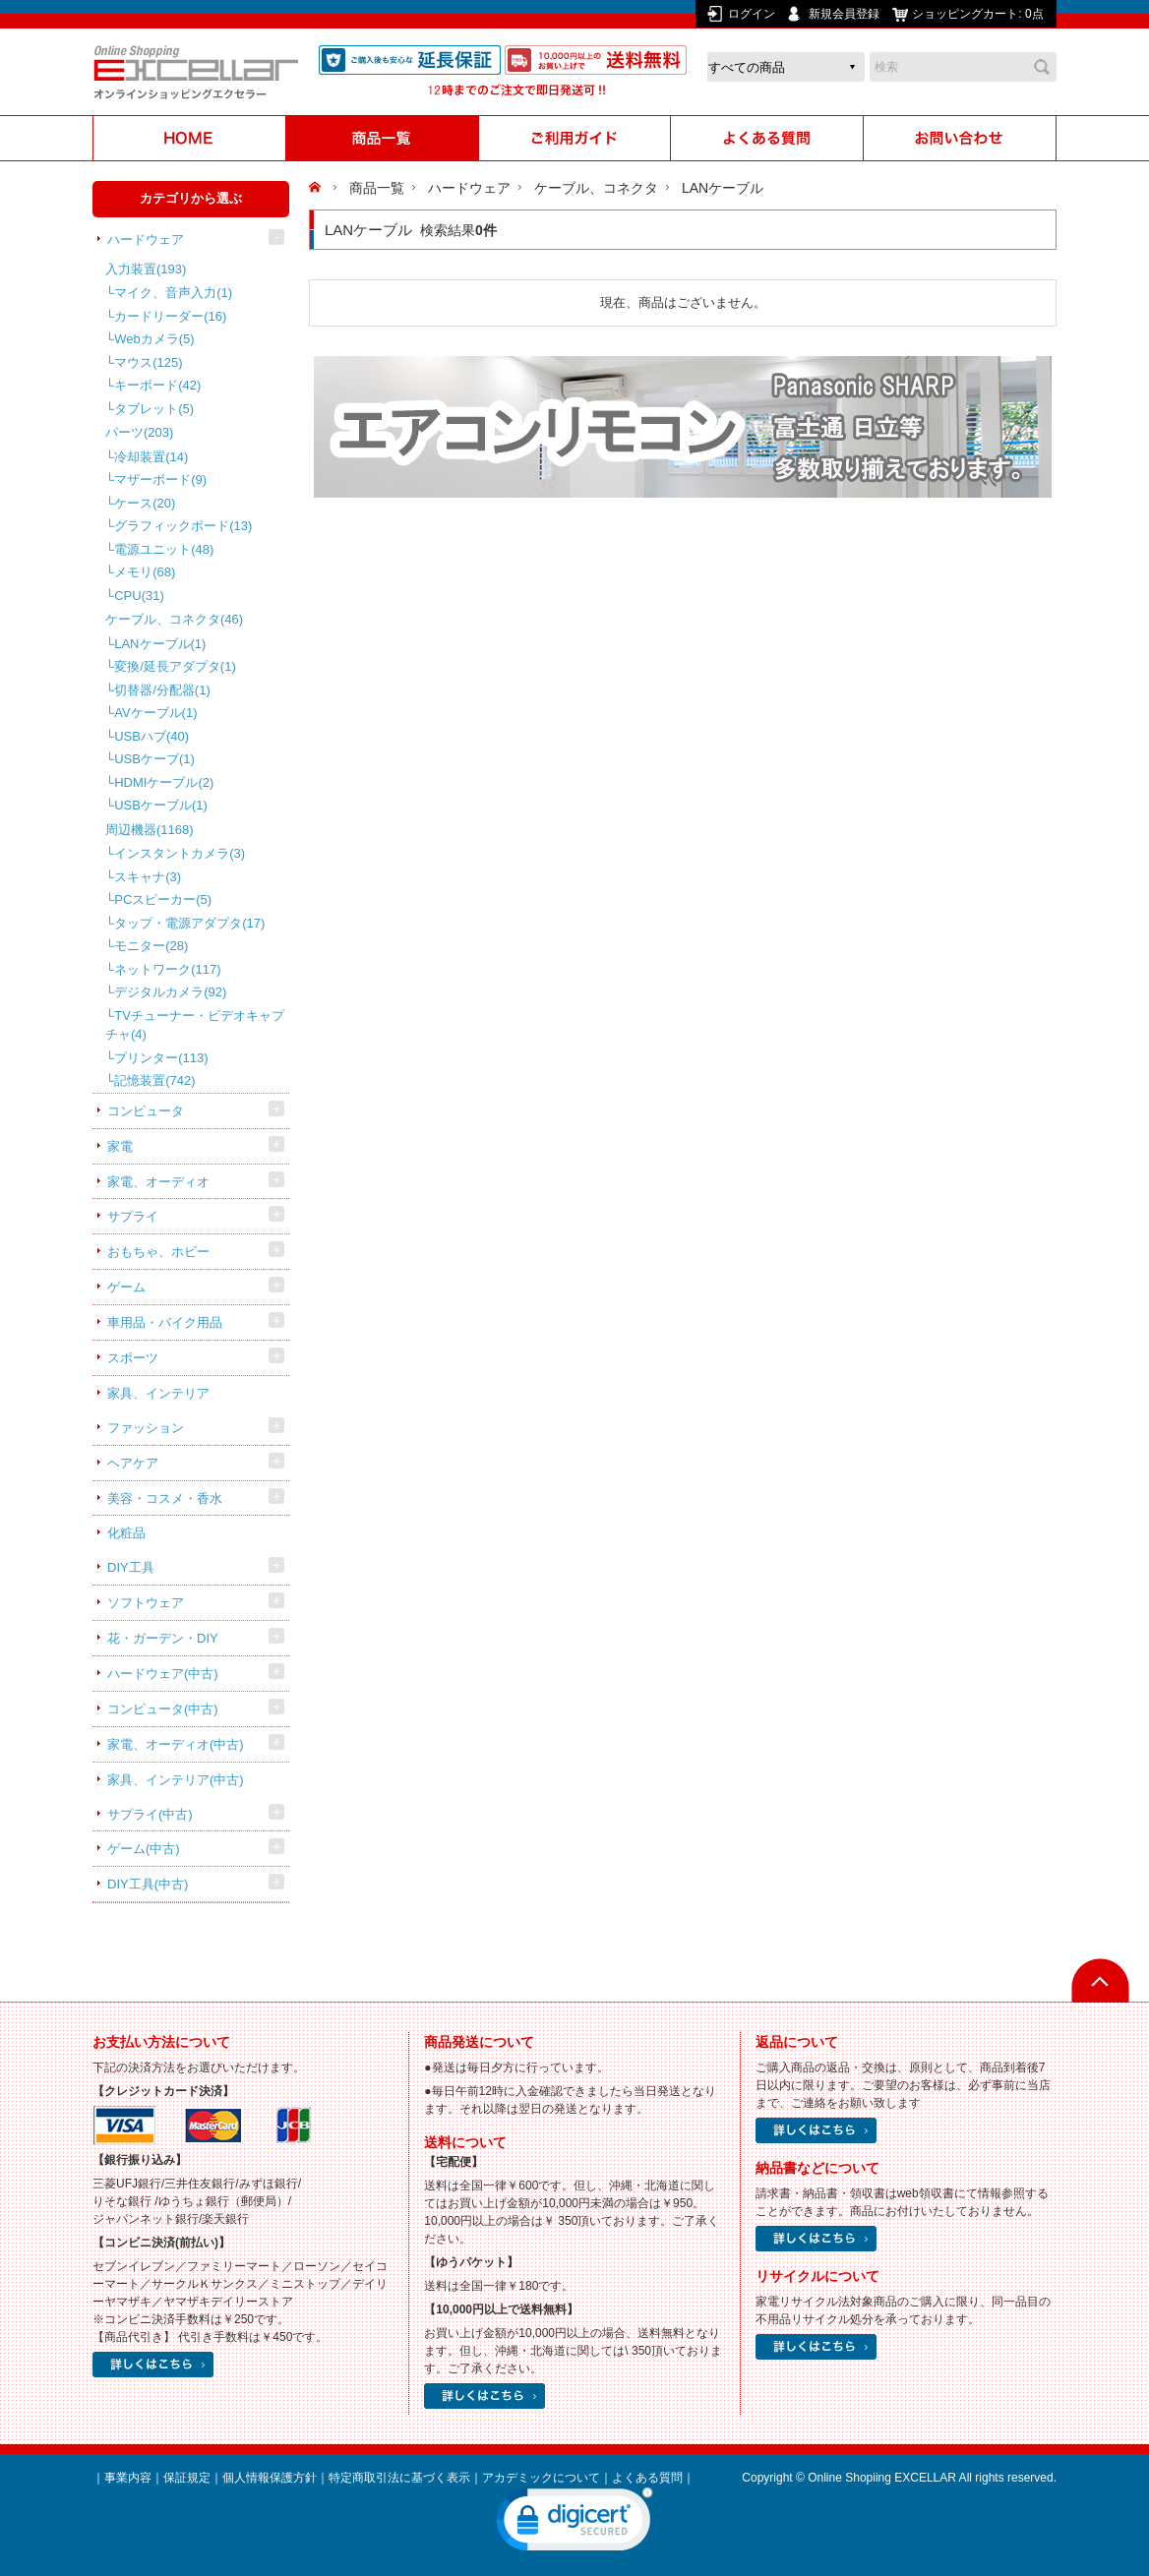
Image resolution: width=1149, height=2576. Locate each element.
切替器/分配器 (162, 690)
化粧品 (126, 1533)
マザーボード (160, 479)
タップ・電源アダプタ (189, 923)
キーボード (157, 385)
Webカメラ (154, 338)
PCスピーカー (163, 899)
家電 (120, 1146)
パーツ (139, 432)
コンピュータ (145, 1111)
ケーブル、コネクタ (174, 619)
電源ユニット (163, 549)
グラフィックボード (183, 525)
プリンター (161, 1057)
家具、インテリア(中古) (175, 1779)
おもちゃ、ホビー (158, 1251)
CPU (139, 595)
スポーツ (132, 1357)
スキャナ (147, 876)
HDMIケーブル (163, 782)
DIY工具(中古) (147, 1884)
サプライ (132, 1216)
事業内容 (127, 2478)
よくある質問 (647, 2478)
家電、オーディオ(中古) (175, 1744)
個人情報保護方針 (269, 2478)
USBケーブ (154, 758)
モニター (151, 945)
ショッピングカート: (979, 14)
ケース (144, 503)
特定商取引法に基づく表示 (399, 2478)
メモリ (144, 572)
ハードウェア (145, 239)
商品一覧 (376, 188)
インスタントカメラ (179, 853)
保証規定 (187, 2478)
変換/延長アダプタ (175, 666)
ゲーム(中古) (143, 1848)
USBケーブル (161, 805)
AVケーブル (155, 712)
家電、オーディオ (158, 1181)
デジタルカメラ (170, 992)
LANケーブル (160, 643)
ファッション (145, 1427)
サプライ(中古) (150, 1814)
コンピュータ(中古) (162, 1709)
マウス (148, 362)
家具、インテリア (158, 1393)
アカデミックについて (541, 2478)
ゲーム (126, 1287)
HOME (317, 188)
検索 (1042, 67)
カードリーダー (170, 316)
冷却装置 (151, 456)
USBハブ (151, 736)
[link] (574, 2523)
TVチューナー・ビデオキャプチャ (194, 1025)
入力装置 (145, 269)
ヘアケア (132, 1463)
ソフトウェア (145, 1602)
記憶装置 (154, 1080)
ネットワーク (167, 969)
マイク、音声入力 (173, 292)
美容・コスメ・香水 (164, 1498)
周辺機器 (149, 829)
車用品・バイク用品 (164, 1322)
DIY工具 (130, 1567)
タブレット (154, 408)
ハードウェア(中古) (162, 1673)
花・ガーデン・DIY (162, 1638)
